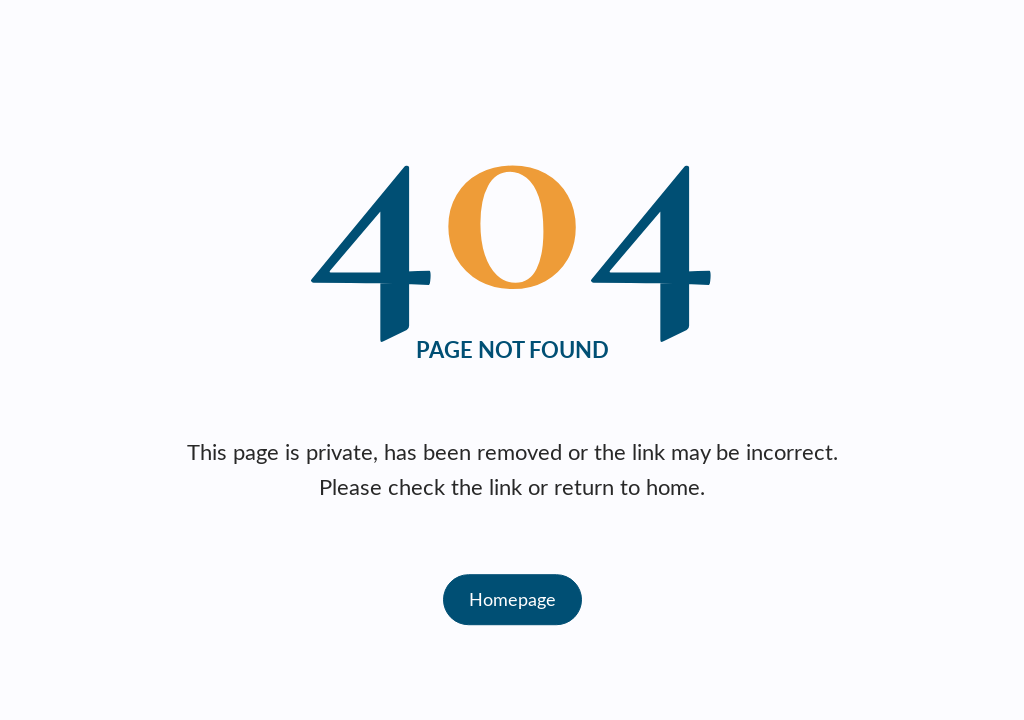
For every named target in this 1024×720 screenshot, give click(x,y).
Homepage (512, 599)
